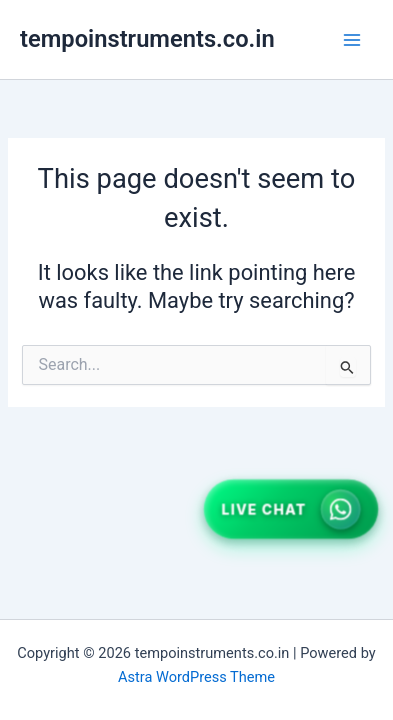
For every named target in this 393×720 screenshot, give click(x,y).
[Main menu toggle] (352, 40)
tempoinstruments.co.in (147, 39)
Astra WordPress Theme (196, 677)
